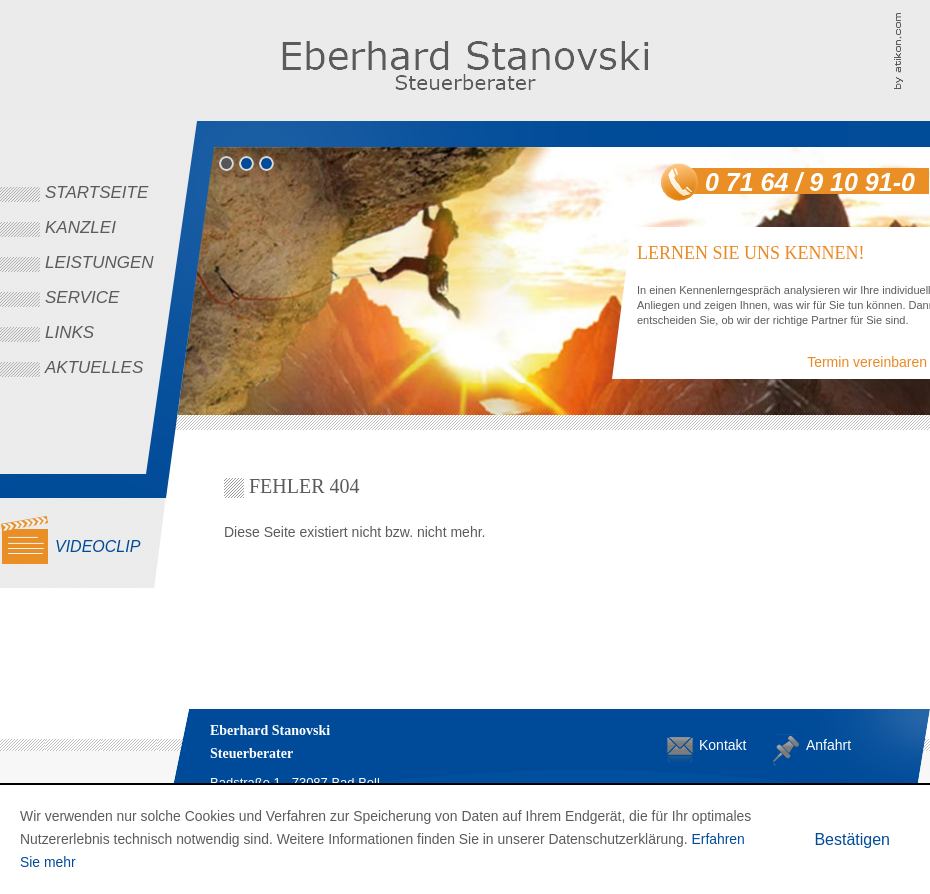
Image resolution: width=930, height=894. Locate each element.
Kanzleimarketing (911, 50)
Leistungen (99, 262)
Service (82, 297)
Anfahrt (822, 745)
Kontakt (715, 745)
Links (69, 332)
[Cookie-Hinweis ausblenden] (852, 839)
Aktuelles (94, 367)
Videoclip (97, 546)
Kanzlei (80, 227)
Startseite (96, 192)
